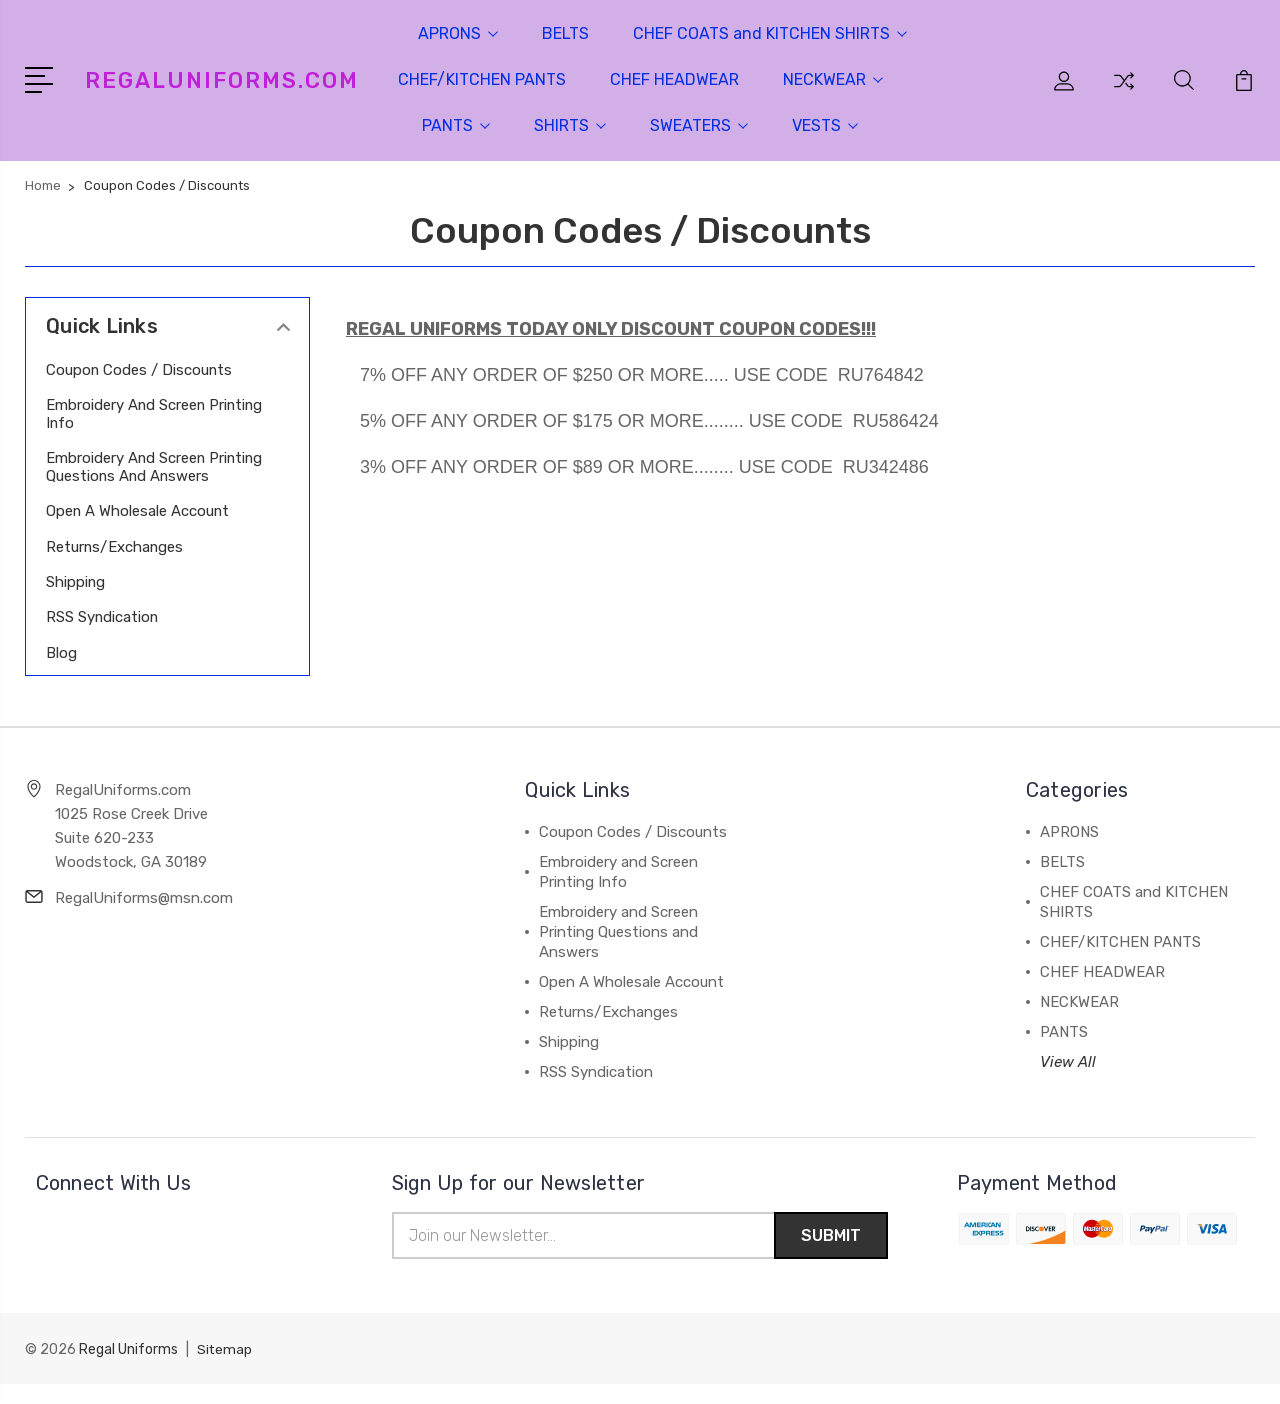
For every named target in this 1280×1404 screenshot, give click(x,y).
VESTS (825, 125)
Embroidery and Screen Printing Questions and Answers (126, 476)
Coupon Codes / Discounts (140, 370)
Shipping (76, 600)
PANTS (456, 125)
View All (1068, 1080)
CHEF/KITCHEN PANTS (482, 79)
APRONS (458, 33)
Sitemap (225, 1369)
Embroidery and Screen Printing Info (126, 414)
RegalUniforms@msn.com (144, 916)
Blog (61, 671)
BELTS (565, 33)
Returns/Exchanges (115, 565)
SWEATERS (699, 125)
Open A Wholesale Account (138, 529)
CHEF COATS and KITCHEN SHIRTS (770, 33)
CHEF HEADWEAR (674, 79)
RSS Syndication (103, 635)
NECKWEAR (833, 79)
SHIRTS (570, 125)
